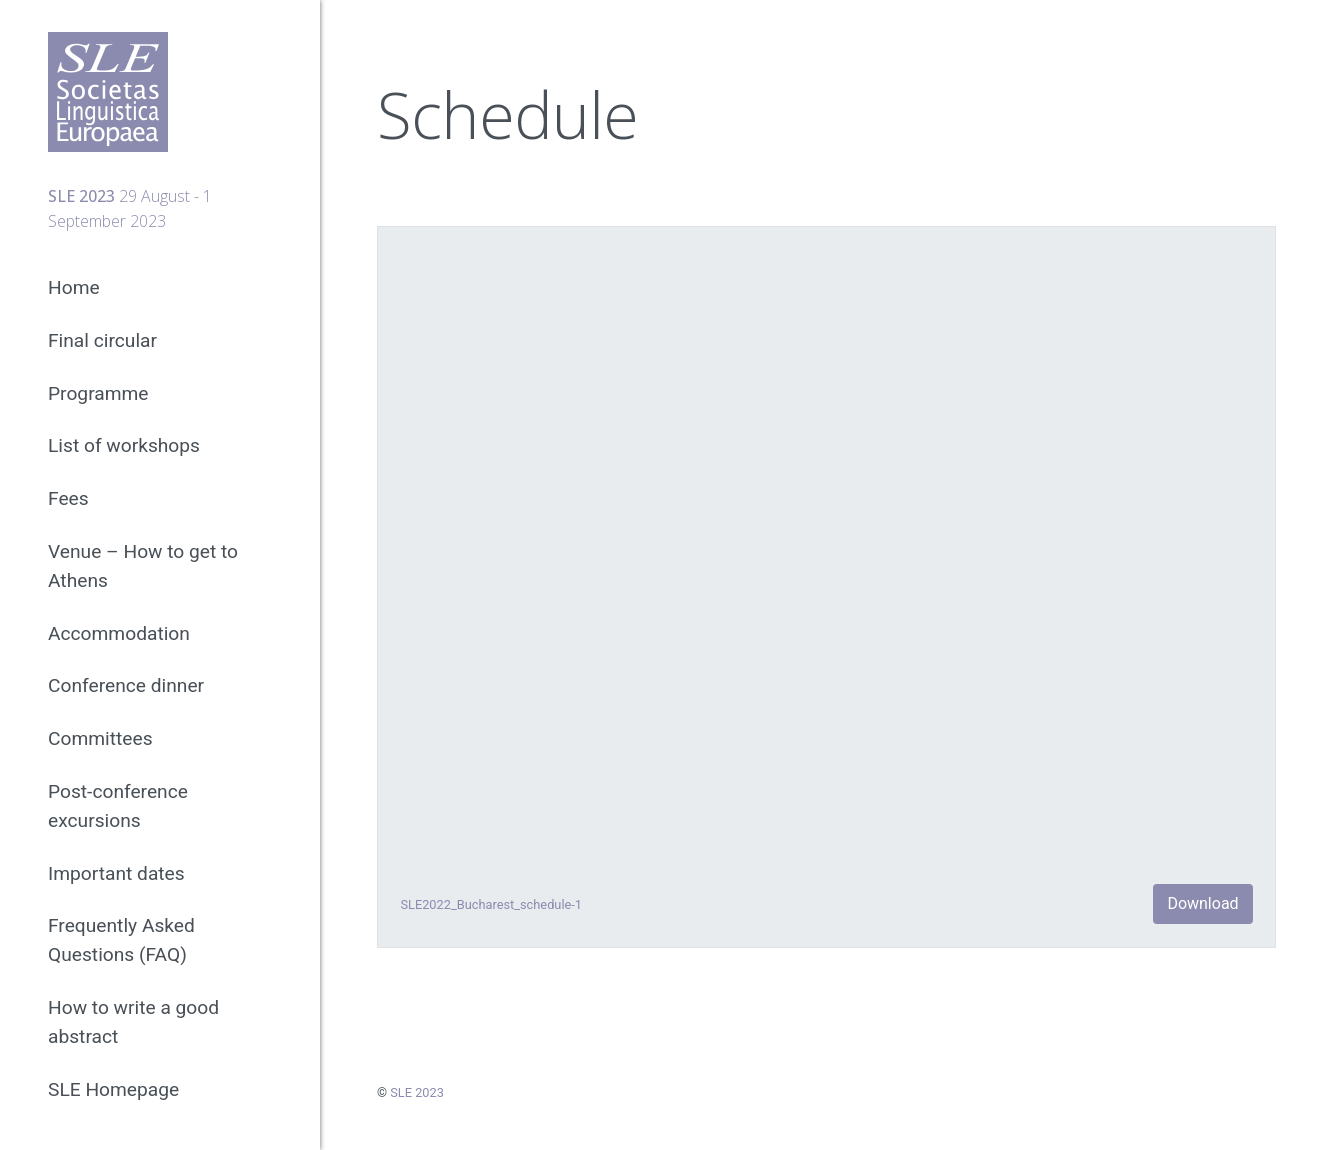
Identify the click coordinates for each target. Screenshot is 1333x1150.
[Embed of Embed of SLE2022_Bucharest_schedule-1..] (826, 549)
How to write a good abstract (133, 1022)
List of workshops (124, 445)
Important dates (116, 873)
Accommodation (119, 633)
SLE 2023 (417, 1092)
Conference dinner (126, 685)
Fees (68, 498)
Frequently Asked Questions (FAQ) (121, 940)
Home (74, 287)
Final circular (102, 340)
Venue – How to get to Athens (143, 566)
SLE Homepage (113, 1089)
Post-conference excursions (118, 806)
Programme (98, 393)
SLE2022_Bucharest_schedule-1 (491, 904)
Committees (100, 738)
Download (1202, 903)
